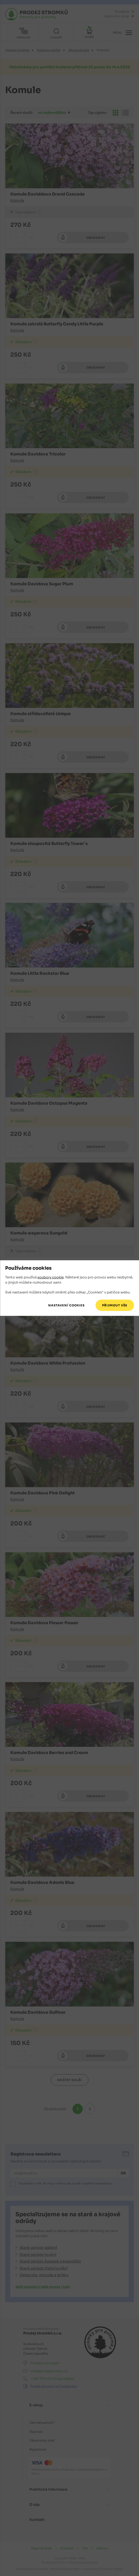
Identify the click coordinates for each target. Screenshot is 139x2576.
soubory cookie (50, 1277)
